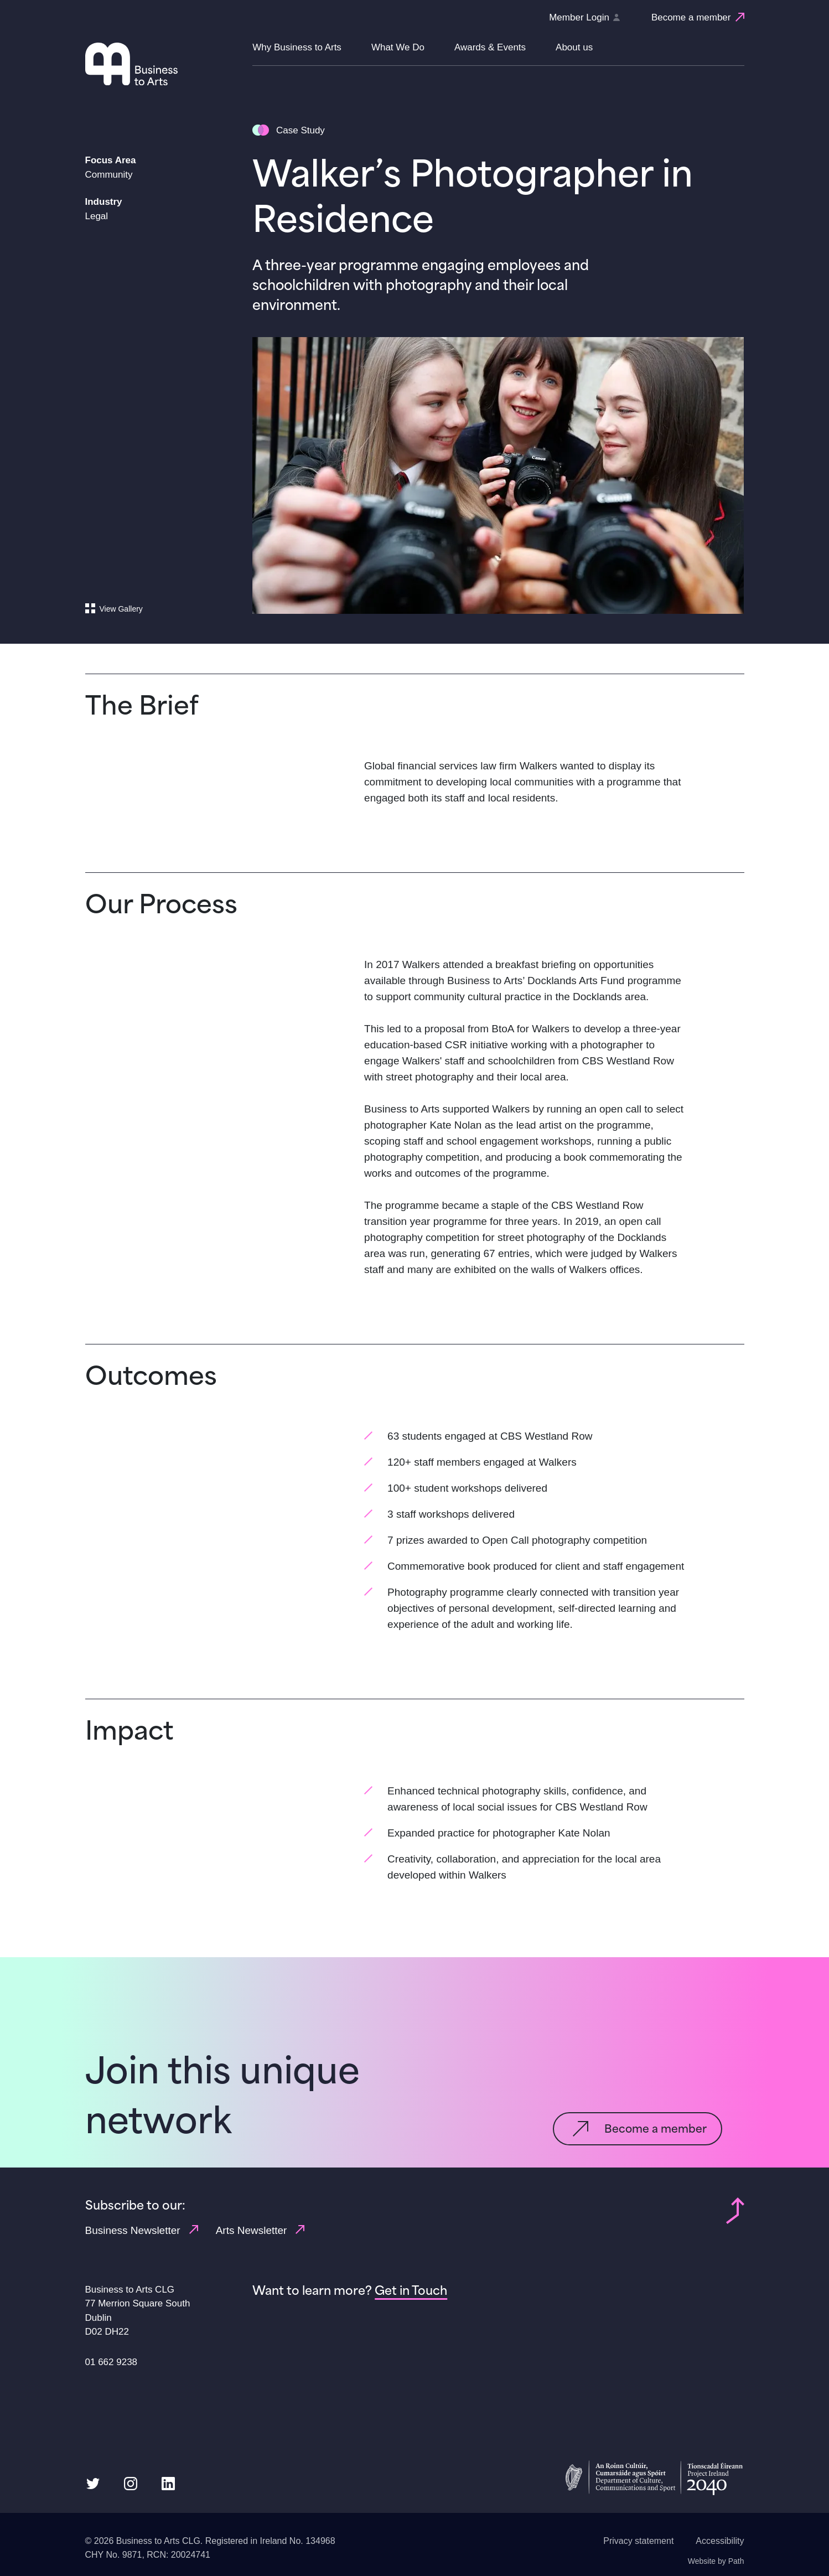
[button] (296, 54)
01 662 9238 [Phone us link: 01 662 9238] (111, 2362)
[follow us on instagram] (130, 2483)
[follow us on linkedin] (168, 2483)
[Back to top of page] (735, 2210)
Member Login (583, 17)
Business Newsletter (141, 2229)
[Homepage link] (163, 64)
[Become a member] (697, 18)
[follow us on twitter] (93, 2483)
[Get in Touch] (411, 2290)
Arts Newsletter (260, 2229)
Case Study (300, 130)
